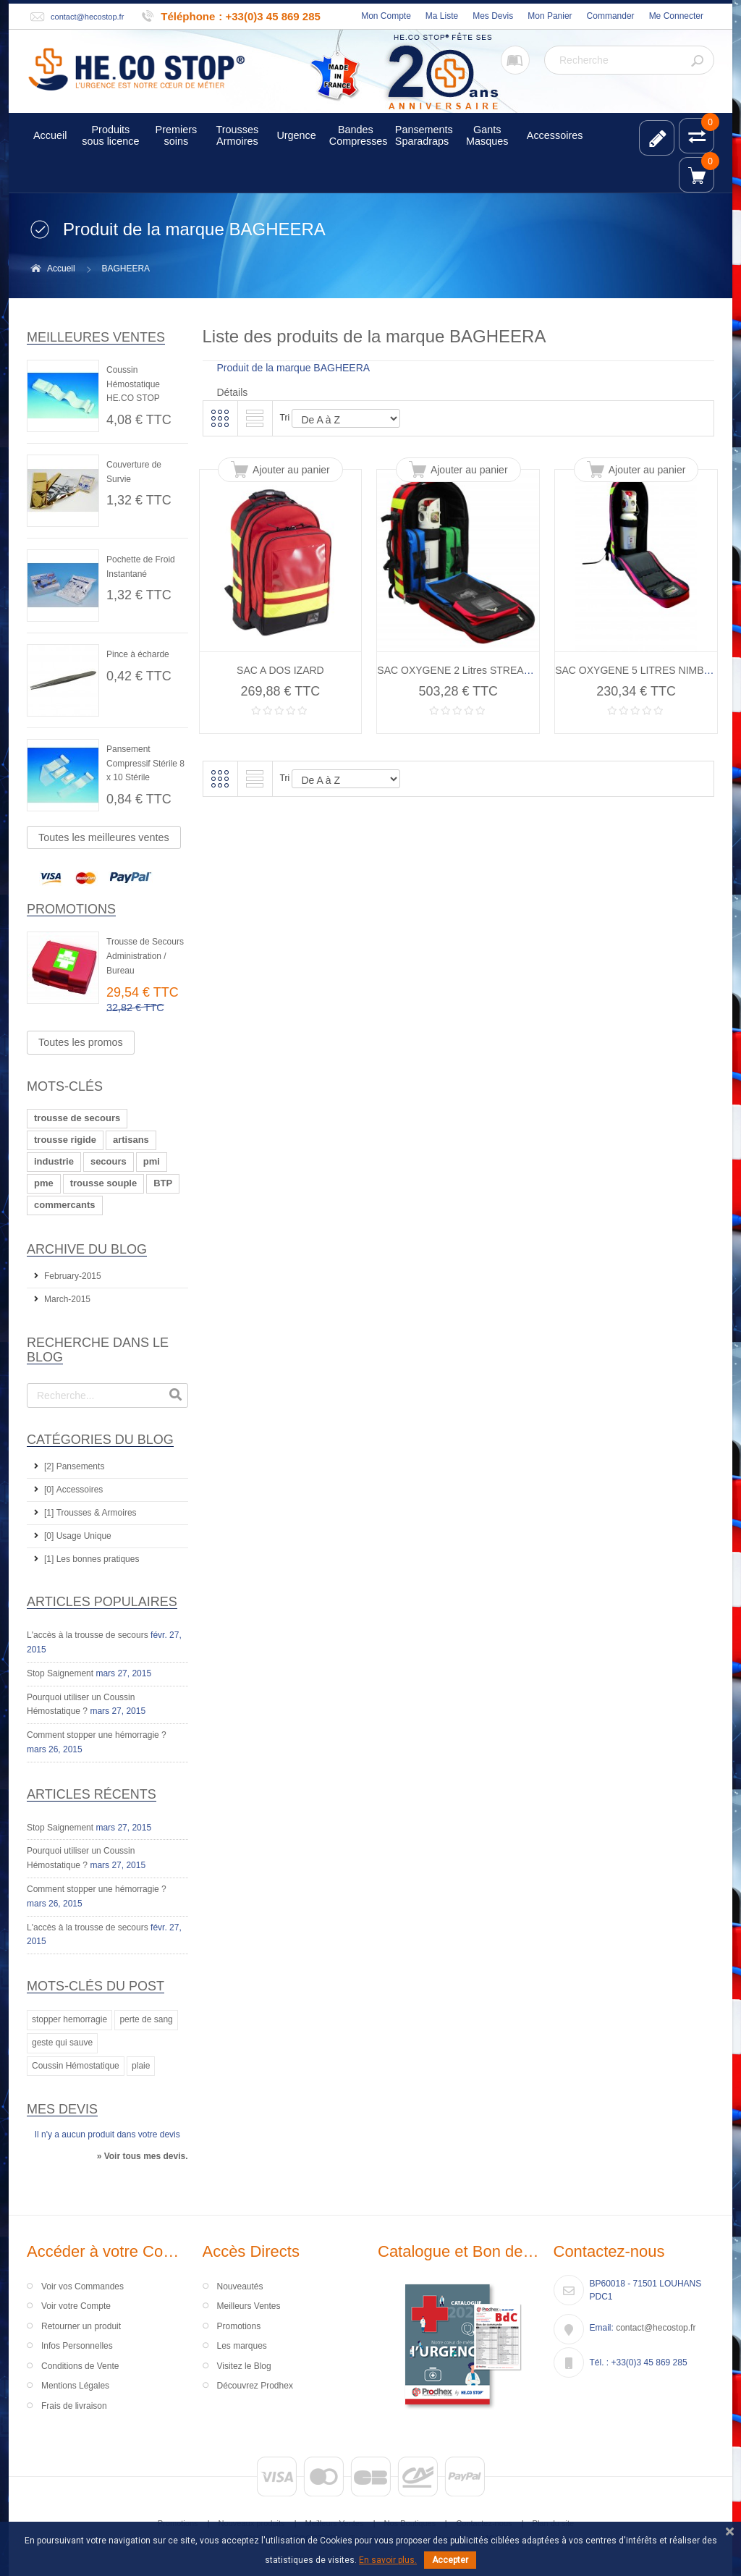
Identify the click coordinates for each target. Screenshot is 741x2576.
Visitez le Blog (244, 2366)
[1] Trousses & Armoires (90, 1513)
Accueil (61, 268)
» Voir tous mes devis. (142, 2156)
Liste (254, 418)
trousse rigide (65, 1139)
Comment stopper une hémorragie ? (96, 1735)
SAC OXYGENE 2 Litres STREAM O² (461, 670)
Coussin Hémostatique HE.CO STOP (133, 384)
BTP (162, 1183)
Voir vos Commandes (82, 2286)
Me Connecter (676, 16)
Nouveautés (240, 2286)
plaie (141, 2066)
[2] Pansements (74, 1466)
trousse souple (103, 1183)
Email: (602, 2328)
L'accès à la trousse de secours (87, 1635)
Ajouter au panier (291, 470)
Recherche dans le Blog (98, 1349)
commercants (65, 1204)
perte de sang (145, 2019)
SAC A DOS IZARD (280, 670)
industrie (54, 1161)
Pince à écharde (137, 654)
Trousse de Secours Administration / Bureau (145, 956)
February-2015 (72, 1276)
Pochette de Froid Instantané (140, 566)
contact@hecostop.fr (87, 16)
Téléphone (188, 16)
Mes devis (62, 2109)
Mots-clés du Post (95, 1986)
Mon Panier (550, 16)
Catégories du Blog (100, 1439)
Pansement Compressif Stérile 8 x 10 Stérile (145, 763)
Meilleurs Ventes (249, 2306)
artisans (131, 1139)
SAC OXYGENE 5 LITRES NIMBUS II (641, 670)
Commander (611, 16)
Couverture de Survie (133, 472)
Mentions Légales (75, 2386)
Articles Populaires (102, 1602)
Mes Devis (493, 16)
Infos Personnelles (77, 2346)
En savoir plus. (388, 2560)
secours (108, 1161)
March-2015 (67, 1299)
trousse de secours (77, 1117)
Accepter (450, 2560)
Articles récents (91, 1794)
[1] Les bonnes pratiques (91, 1559)
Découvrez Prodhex (255, 2386)
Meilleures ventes (96, 337)
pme (44, 1183)
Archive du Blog (87, 1249)
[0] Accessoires (73, 1490)
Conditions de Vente (80, 2366)
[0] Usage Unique (77, 1536)
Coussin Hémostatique (75, 2066)
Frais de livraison (74, 2406)
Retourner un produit (81, 2326)
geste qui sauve (62, 2042)
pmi (151, 1161)
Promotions (71, 909)
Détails (232, 392)
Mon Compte (386, 16)
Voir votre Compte (76, 2306)
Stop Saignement (60, 1673)
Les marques (242, 2346)
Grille (220, 418)
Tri (285, 418)
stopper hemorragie (69, 2019)
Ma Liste (441, 16)
